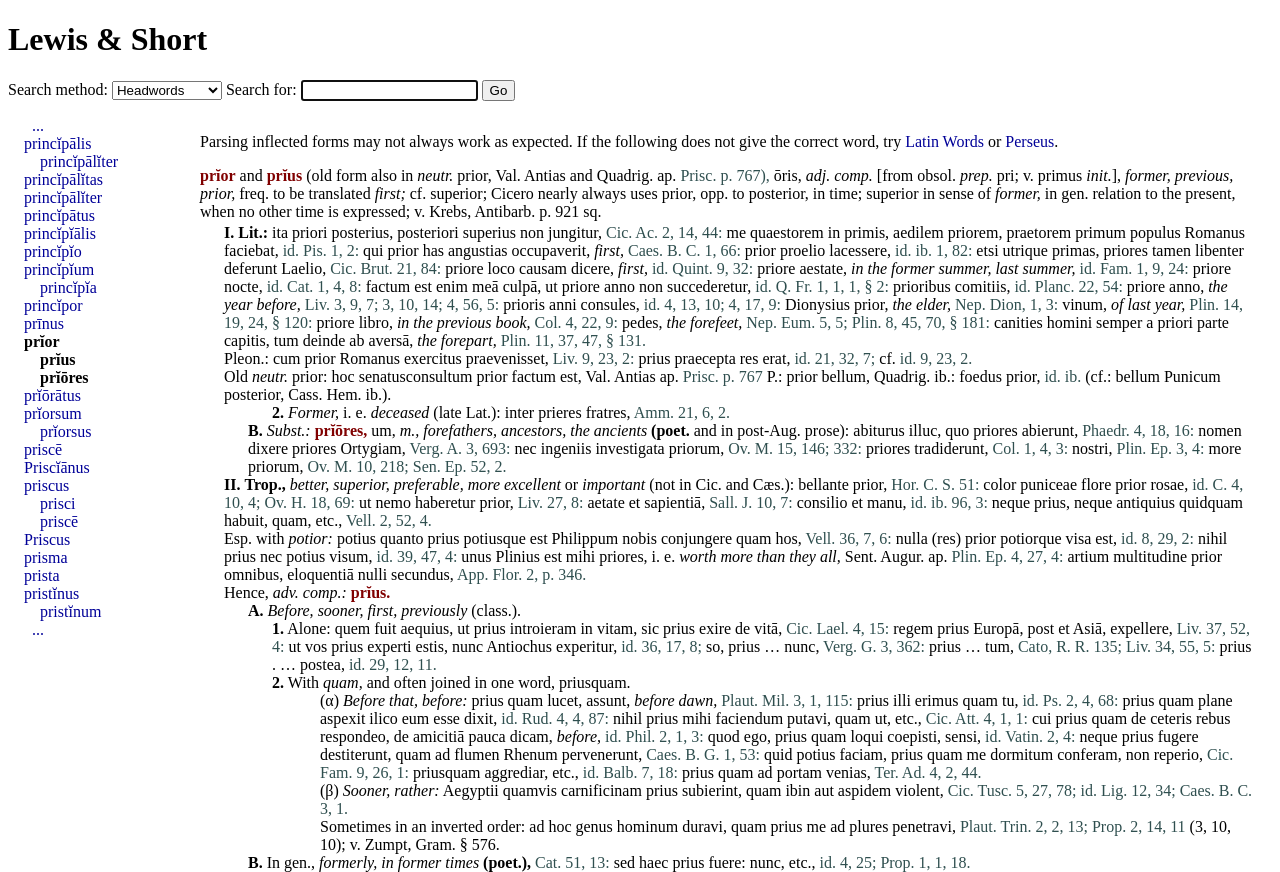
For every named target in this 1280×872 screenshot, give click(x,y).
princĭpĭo (53, 251)
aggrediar (514, 772)
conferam (1087, 754)
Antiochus (519, 646)
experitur (584, 646)
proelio (802, 250)
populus (1155, 232)
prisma (46, 557)
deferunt (250, 268)
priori (310, 232)
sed (624, 862)
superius (489, 232)
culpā (520, 286)
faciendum (750, 718)
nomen (1220, 430)
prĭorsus (66, 431)
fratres (606, 412)
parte (1213, 322)
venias (846, 772)
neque (1011, 502)
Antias (545, 175)
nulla (912, 538)
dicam (529, 736)
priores (1125, 250)
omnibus (251, 574)
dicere (590, 268)
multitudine (1150, 556)
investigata (629, 448)
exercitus (433, 358)
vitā (766, 628)
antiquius (1145, 502)
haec (653, 862)
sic (650, 628)
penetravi (922, 826)
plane (1215, 700)
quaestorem (787, 232)
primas (1074, 250)
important (613, 484)
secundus (420, 574)
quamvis (530, 790)
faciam (862, 754)
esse (446, 718)
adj (816, 175)
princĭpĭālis (60, 233)
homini (1069, 322)
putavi (807, 718)
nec (526, 448)
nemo (393, 502)
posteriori (427, 232)
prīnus (44, 323)
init (1096, 175)
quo (957, 430)
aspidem (864, 790)
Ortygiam (370, 448)
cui (1042, 718)
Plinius (518, 556)
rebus (1213, 718)
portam (799, 772)
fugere (1178, 736)
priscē (43, 449)
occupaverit (549, 250)
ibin (797, 790)
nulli (372, 574)
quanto (402, 538)
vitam (615, 628)
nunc (467, 646)
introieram (543, 628)
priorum (695, 448)
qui (373, 250)
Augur (900, 556)
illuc (923, 430)
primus (1060, 175)
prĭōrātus (52, 395)
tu (1008, 700)
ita (280, 232)
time (843, 193)
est (423, 286)
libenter (1219, 250)
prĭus (58, 359)
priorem (973, 232)
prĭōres (64, 377)
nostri (1090, 448)
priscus (46, 485)
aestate (821, 268)
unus (476, 556)
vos (316, 646)
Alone (306, 628)
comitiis (981, 286)
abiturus (879, 430)
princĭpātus (59, 215)
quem (353, 628)
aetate (605, 502)
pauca (486, 736)
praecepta (704, 358)
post (1040, 628)
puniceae (1048, 484)
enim (452, 286)
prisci (58, 503)
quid (778, 754)
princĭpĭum (59, 269)
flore (1096, 484)
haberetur (445, 502)
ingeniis (566, 448)
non (532, 232)
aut (824, 790)
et (635, 502)
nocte (241, 286)
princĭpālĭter (79, 161)
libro (374, 322)
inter (519, 412)
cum (287, 358)
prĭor (42, 341)
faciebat (249, 250)
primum (1100, 232)
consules (608, 304)
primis (864, 232)
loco (502, 268)
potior (307, 538)
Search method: (60, 89)
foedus (980, 376)
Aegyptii (471, 790)
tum (286, 340)
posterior (777, 193)
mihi (580, 556)
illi (902, 700)
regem (913, 628)
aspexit (342, 718)
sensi (961, 736)
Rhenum (531, 754)
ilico (383, 718)
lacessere (858, 250)
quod (724, 736)
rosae (1167, 484)
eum (416, 718)
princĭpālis (58, 143)
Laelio (301, 268)
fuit (385, 628)
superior (456, 193)
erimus (937, 700)
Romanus (1215, 232)
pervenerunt (600, 754)
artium (1088, 556)
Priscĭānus (57, 467)
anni (563, 304)
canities (1018, 322)
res (749, 358)
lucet (562, 700)
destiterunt (354, 754)
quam (290, 520)
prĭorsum (53, 413)
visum (348, 556)
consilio (822, 502)
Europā (996, 628)
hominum (647, 826)
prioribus (922, 286)
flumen (476, 754)
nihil (1212, 538)
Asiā (1087, 628)
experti (389, 646)
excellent (532, 484)
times (462, 862)
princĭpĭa (68, 287)
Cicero (512, 193)
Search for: (263, 89)
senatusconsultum (416, 376)
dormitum (1021, 754)
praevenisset (505, 358)
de (742, 628)
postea (320, 664)
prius (654, 358)
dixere (268, 448)
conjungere (696, 538)
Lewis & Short (107, 39)
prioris (524, 304)
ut (551, 286)
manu (885, 502)
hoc (343, 376)
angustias (478, 250)
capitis (245, 340)
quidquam (1211, 502)
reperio (1176, 754)
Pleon (242, 358)
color (999, 484)
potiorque (1030, 538)
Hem (341, 394)
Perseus (1029, 141)
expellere (1139, 628)
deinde (324, 340)
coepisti (912, 736)
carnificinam (601, 790)
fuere (724, 862)
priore (464, 268)
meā (485, 286)
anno (619, 286)
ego (755, 736)
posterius (361, 232)
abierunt (1048, 430)
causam (543, 268)
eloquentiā (320, 574)
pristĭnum (70, 611)
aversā (388, 340)
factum (388, 286)
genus (594, 826)
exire (715, 628)
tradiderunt (949, 448)
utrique (1025, 250)
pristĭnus (51, 593)
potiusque (495, 538)
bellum (843, 376)
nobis (639, 538)
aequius (424, 628)
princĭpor (53, 305)
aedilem (918, 232)
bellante (823, 484)
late (450, 412)
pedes (640, 322)
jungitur (573, 232)
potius (356, 538)
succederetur (707, 286)
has (433, 250)
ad (442, 754)
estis (430, 646)
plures (868, 826)
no (247, 211)
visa (1078, 538)
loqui (866, 736)
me (736, 232)
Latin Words (944, 141)
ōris (786, 175)
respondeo (353, 736)
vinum (1082, 304)
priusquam (593, 682)
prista (42, 575)
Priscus (47, 539)
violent (917, 790)
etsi (987, 250)
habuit (244, 520)
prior (472, 175)
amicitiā (439, 736)
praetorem (1038, 232)
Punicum (1192, 376)
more (1225, 448)
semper (1119, 322)
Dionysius (817, 304)
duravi (702, 826)
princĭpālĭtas (63, 179)
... (38, 125)
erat (774, 358)
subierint (710, 790)
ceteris (1171, 718)
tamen (1171, 250)
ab (356, 340)
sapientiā (672, 502)
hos (787, 538)
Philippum (585, 538)
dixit (478, 718)
